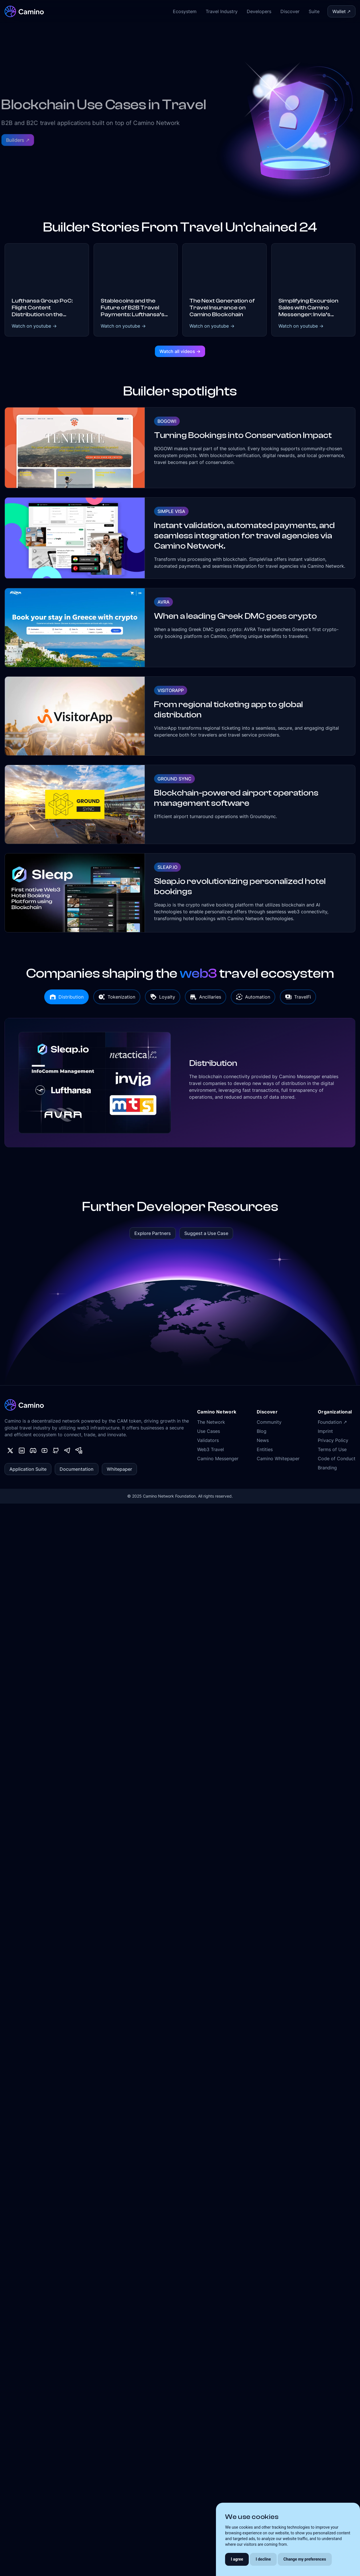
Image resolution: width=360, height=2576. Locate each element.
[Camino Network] (24, 11)
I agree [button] (237, 2559)
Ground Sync (174, 779)
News (263, 1440)
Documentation (77, 1469)
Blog (261, 1431)
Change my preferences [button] (305, 2559)
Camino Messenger (217, 1458)
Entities (265, 1449)
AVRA (163, 602)
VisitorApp (170, 690)
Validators (208, 1440)
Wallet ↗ (341, 11)
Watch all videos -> (180, 351)
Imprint (325, 1431)
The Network (211, 1422)
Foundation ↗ (332, 1422)
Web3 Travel (210, 1449)
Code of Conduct (336, 1458)
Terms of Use (332, 1449)
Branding (327, 1467)
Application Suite (27, 1469)
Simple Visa (171, 511)
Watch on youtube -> (34, 326)
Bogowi (166, 421)
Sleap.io (167, 867)
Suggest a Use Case (206, 1233)
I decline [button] (263, 2559)
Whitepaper (119, 1469)
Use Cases (208, 1431)
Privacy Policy (333, 1440)
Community (269, 1422)
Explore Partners (152, 1233)
